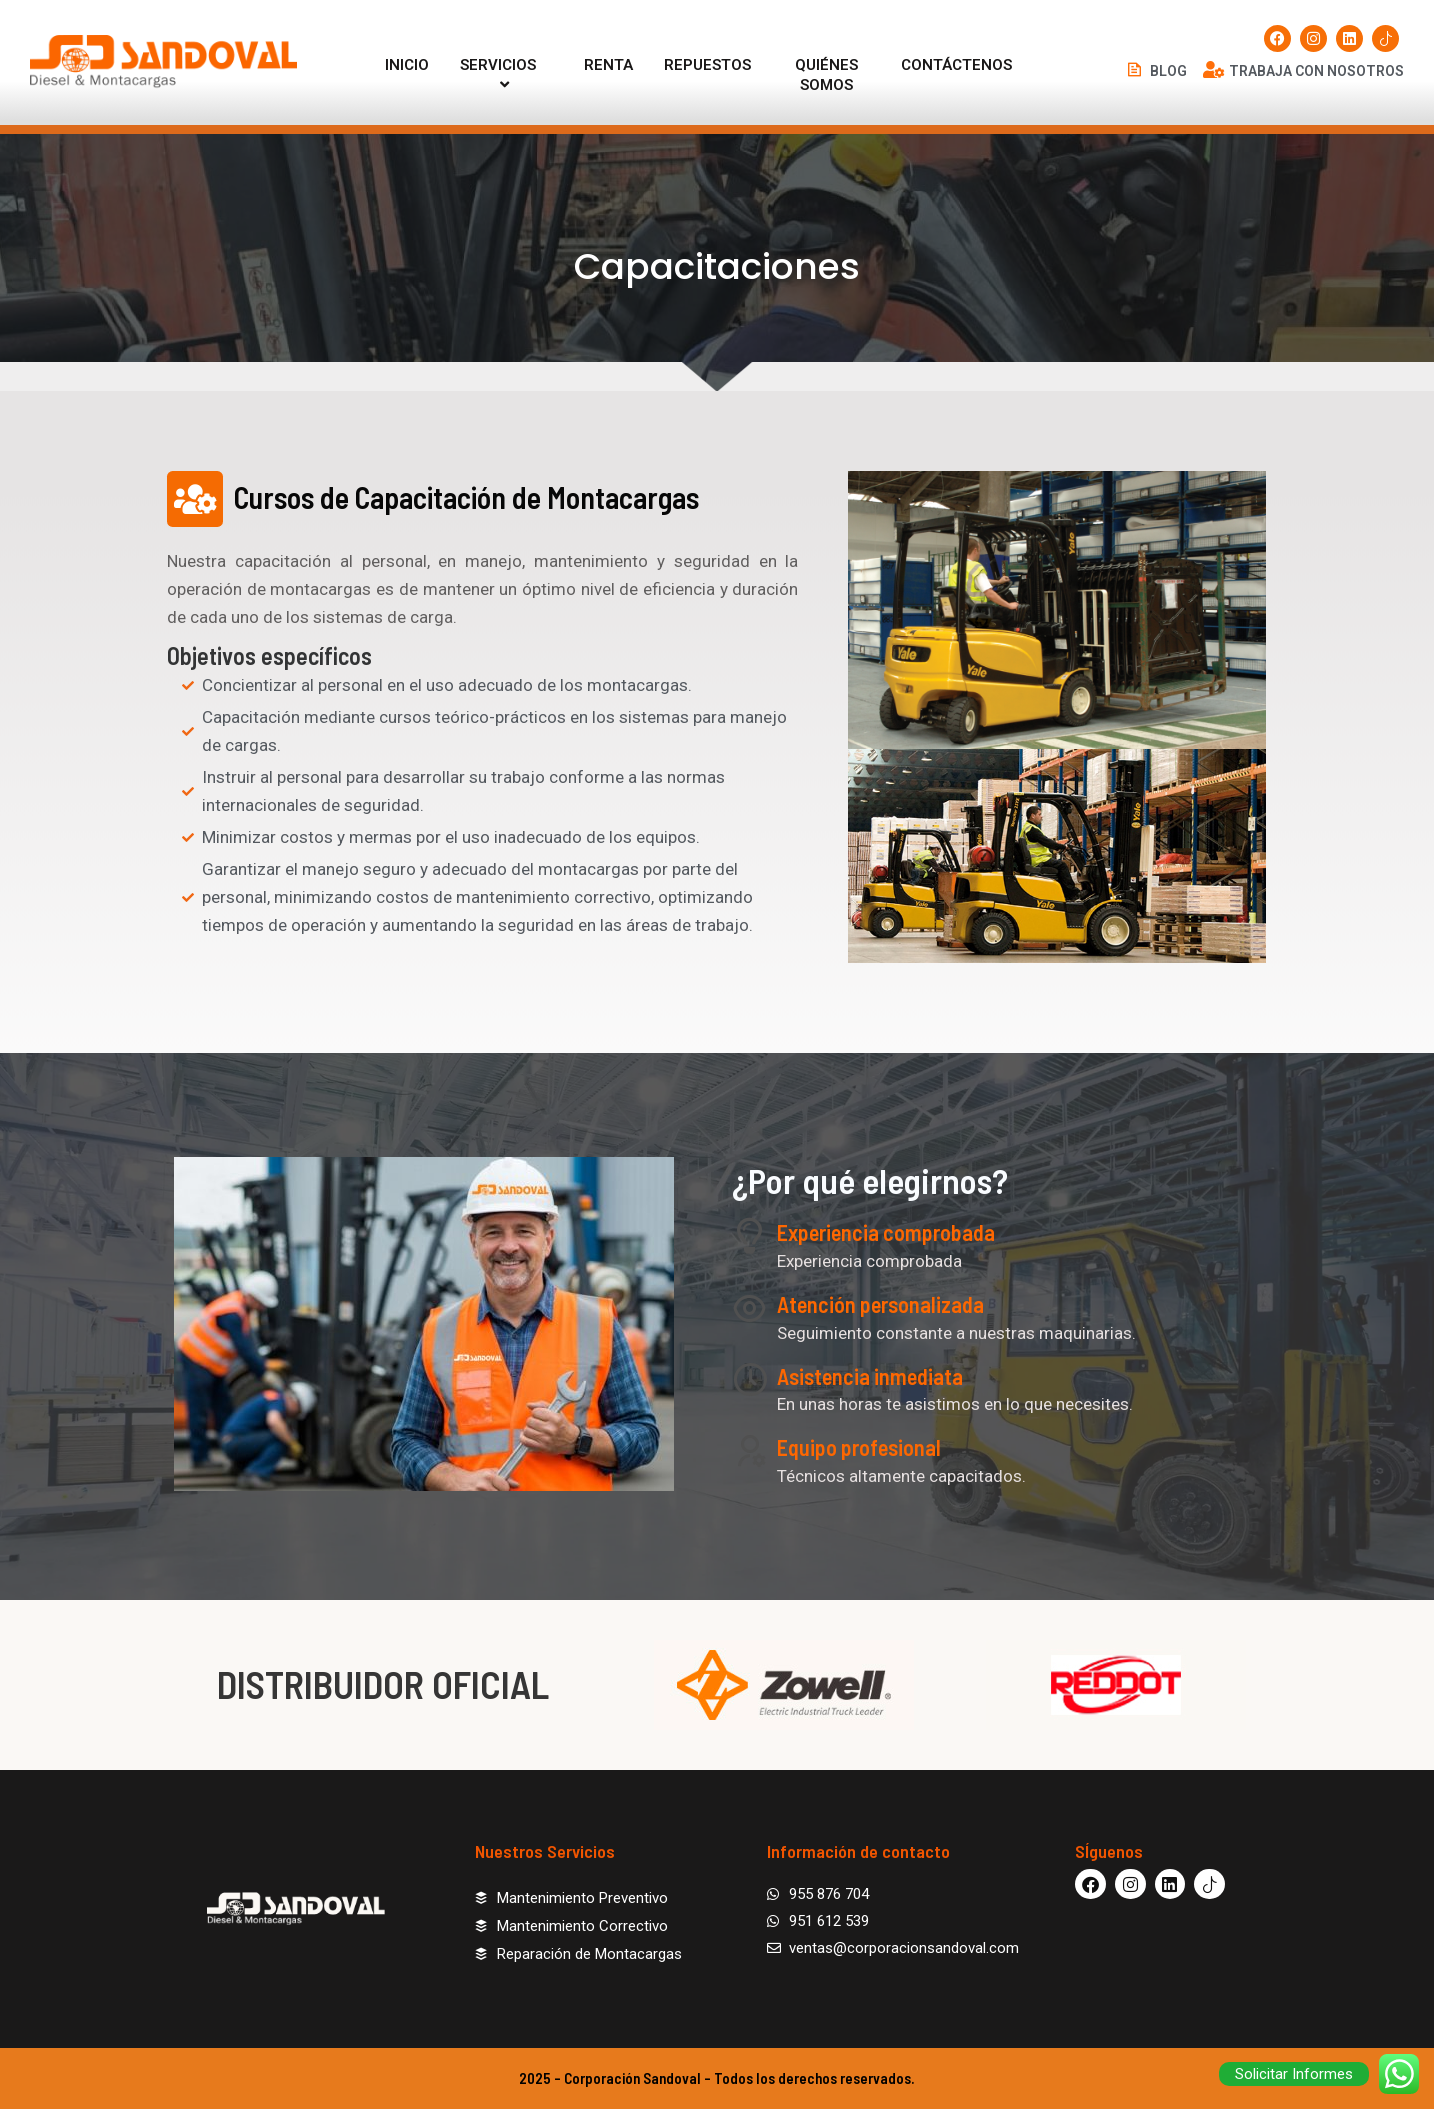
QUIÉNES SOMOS (826, 75)
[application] (544, 65)
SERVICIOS (506, 75)
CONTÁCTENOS (956, 65)
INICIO (407, 65)
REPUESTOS (707, 65)
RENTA (608, 65)
